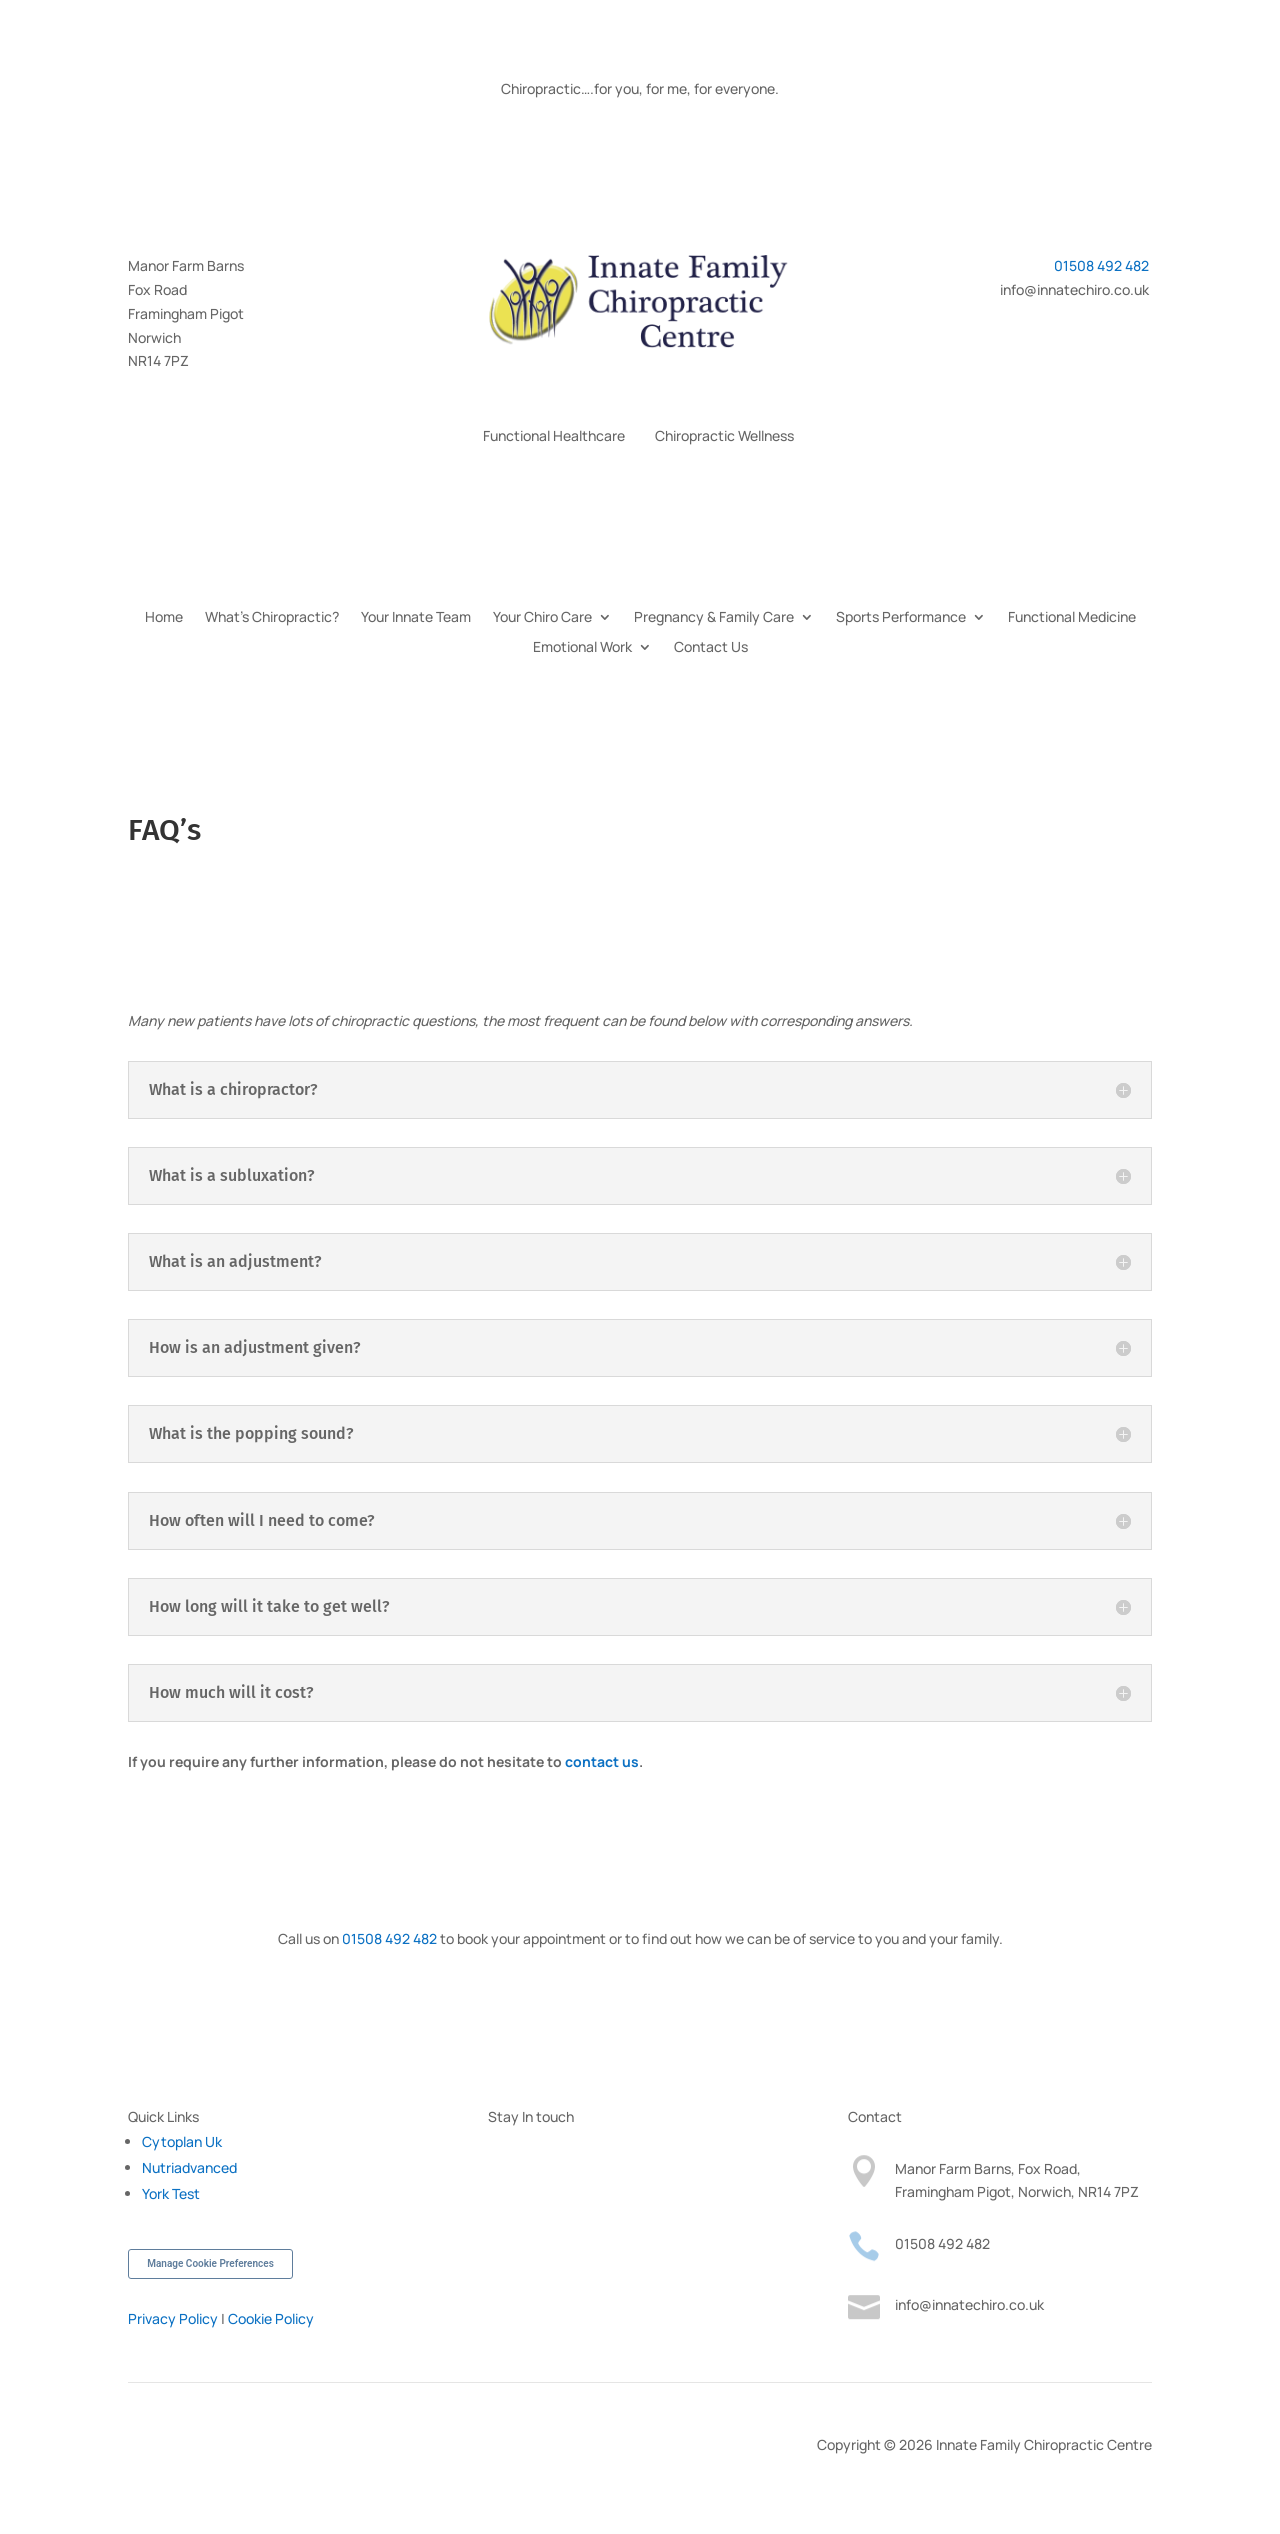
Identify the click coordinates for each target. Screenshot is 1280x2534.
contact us (602, 1761)
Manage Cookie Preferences (210, 2263)
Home (164, 618)
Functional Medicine (1072, 618)
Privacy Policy (173, 2318)
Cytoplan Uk (182, 2141)
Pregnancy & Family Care (714, 618)
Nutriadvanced (189, 2167)
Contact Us (711, 648)
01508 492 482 (1103, 265)
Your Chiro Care (542, 618)
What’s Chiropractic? (272, 618)
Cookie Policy (271, 2318)
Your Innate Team (416, 618)
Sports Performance (901, 618)
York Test (171, 2193)
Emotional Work (582, 648)
